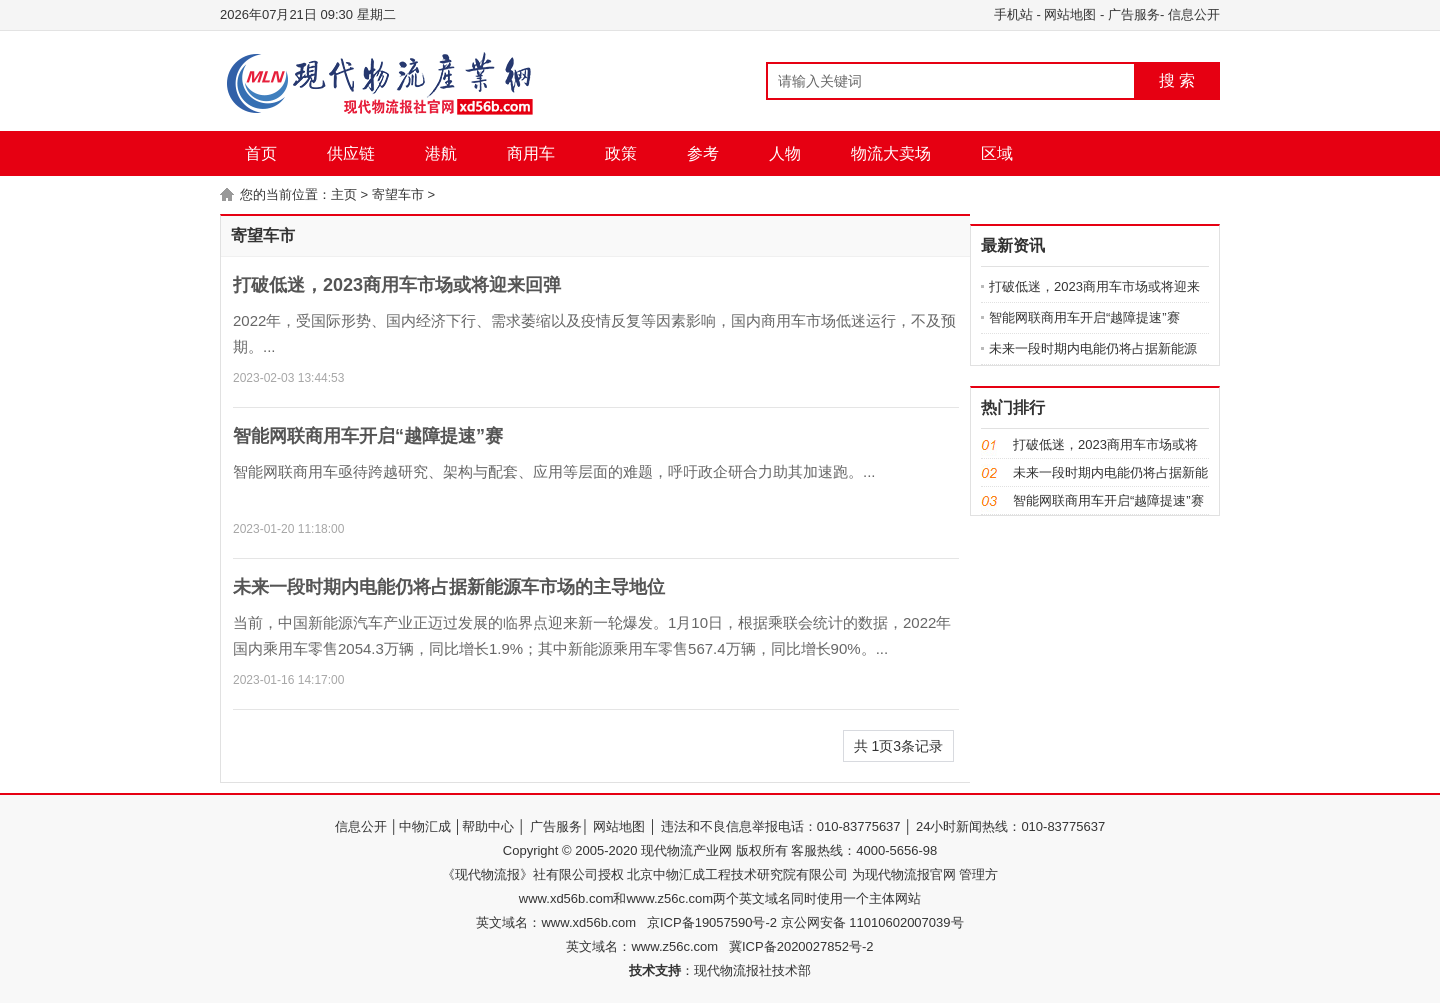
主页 (344, 194)
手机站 (1013, 14)
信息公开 (1194, 14)
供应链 (351, 153)
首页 (261, 153)
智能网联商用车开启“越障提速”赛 (368, 436)
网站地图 (1070, 14)
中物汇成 (425, 826)
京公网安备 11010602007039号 (870, 922)
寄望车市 (398, 194)
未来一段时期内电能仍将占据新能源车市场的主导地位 (449, 587)
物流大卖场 (891, 153)
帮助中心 (488, 826)
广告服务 (1134, 14)
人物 (785, 153)
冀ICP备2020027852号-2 (801, 946)
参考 (703, 153)
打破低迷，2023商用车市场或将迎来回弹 (397, 285)
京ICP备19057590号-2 (712, 922)
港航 (441, 153)
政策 (621, 153)
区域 (997, 153)
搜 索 (1177, 80)
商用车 (531, 153)
